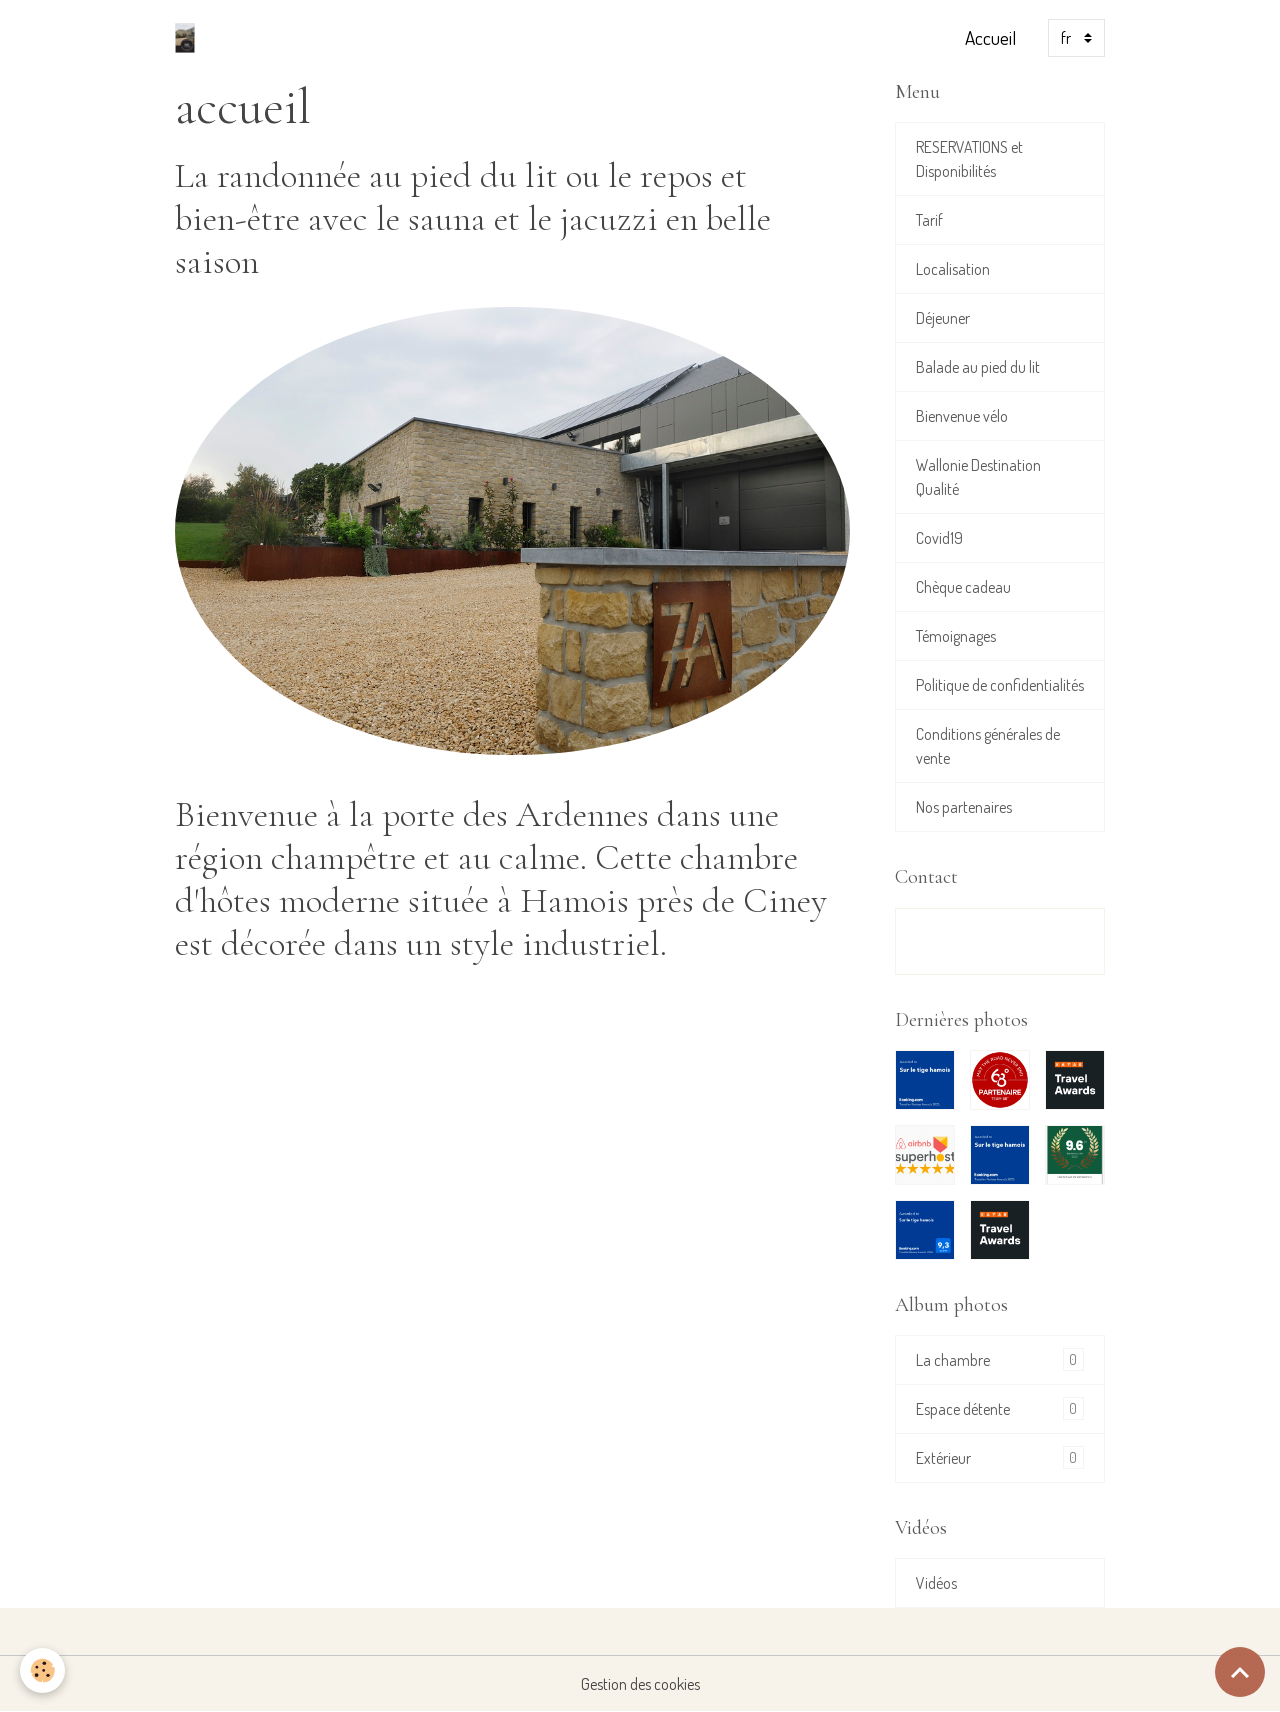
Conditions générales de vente (988, 746)
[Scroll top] (1240, 1672)
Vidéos (936, 1583)
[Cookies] (42, 1670)
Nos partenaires (964, 807)
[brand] (189, 38)
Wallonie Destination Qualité (978, 477)
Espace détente (1000, 1408)
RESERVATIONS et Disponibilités (969, 159)
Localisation (953, 269)
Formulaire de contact (1000, 941)
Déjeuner (943, 318)
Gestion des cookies (640, 1684)
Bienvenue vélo (962, 416)
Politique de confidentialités (1000, 685)
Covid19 (939, 538)
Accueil (990, 37)
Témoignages (956, 636)
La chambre (1000, 1359)
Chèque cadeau (963, 587)
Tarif (929, 220)
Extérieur (1000, 1457)
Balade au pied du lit (978, 367)
